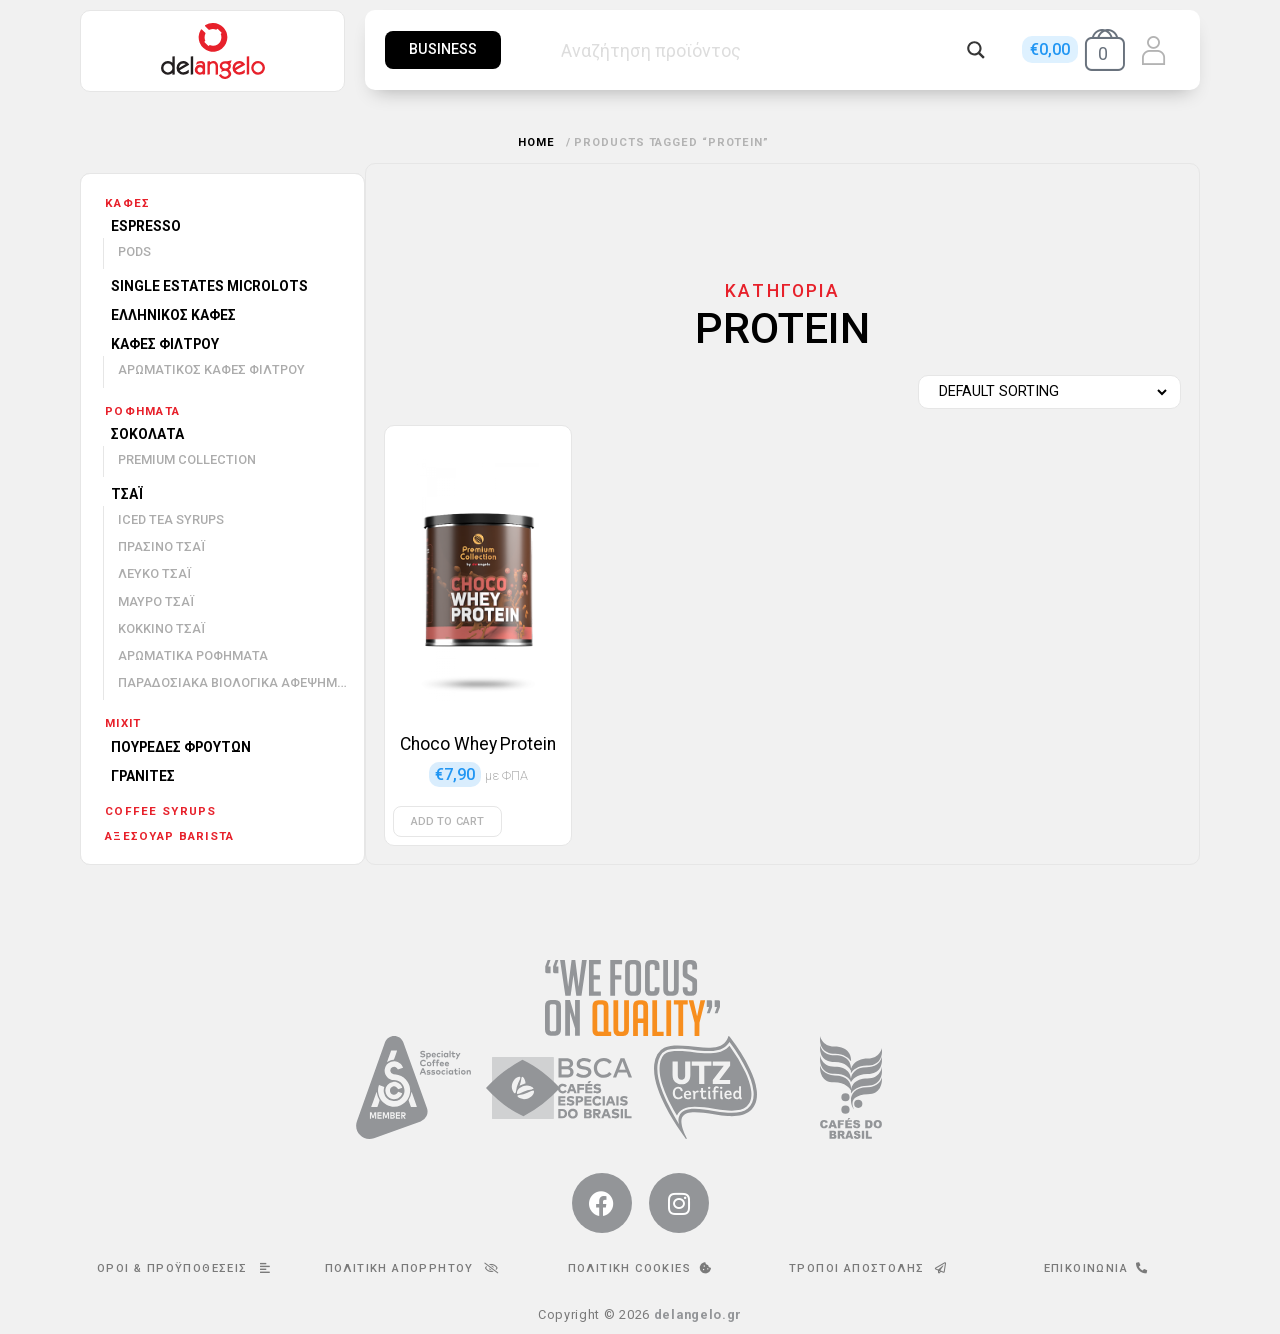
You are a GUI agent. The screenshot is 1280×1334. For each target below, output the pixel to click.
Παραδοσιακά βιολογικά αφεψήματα (240, 682)
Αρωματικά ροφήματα (193, 655)
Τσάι (127, 494)
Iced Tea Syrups (171, 519)
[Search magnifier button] (976, 50)
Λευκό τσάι (154, 573)
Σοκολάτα (147, 434)
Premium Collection (187, 459)
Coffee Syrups (161, 811)
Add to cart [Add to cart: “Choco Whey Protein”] (447, 821)
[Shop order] (1044, 392)
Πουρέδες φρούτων (181, 747)
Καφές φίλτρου (165, 344)
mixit (123, 723)
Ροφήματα (142, 411)
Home (536, 142)
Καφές (127, 203)
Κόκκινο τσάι (161, 628)
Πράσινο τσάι (161, 546)
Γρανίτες (143, 776)
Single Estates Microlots (209, 286)
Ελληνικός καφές (173, 315)
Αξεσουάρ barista (169, 836)
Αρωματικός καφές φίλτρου (211, 369)
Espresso (146, 226)
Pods (134, 251)
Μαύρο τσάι (156, 601)
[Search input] (759, 50)
